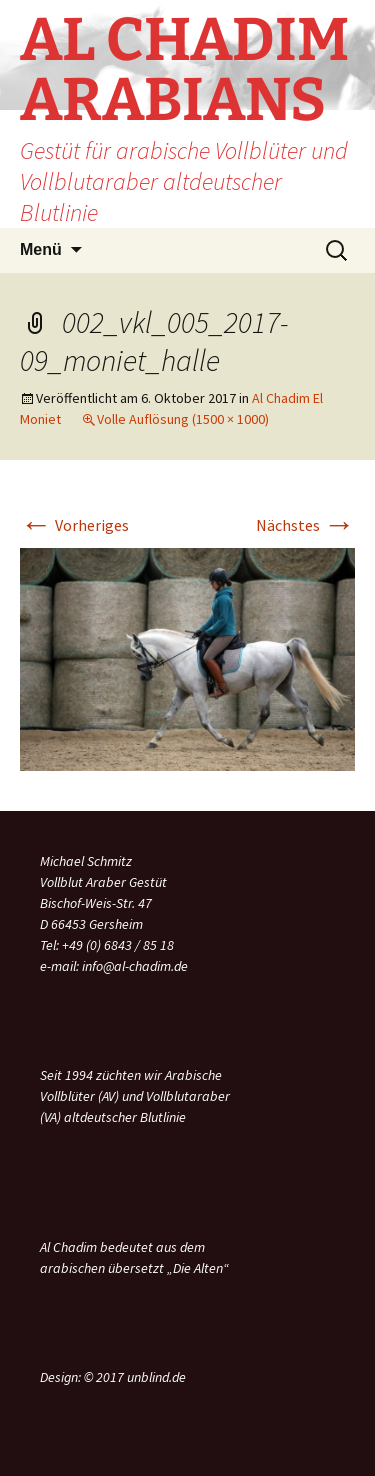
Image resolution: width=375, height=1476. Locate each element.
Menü (41, 249)
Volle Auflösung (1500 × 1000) (183, 419)
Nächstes (305, 525)
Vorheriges (74, 525)
